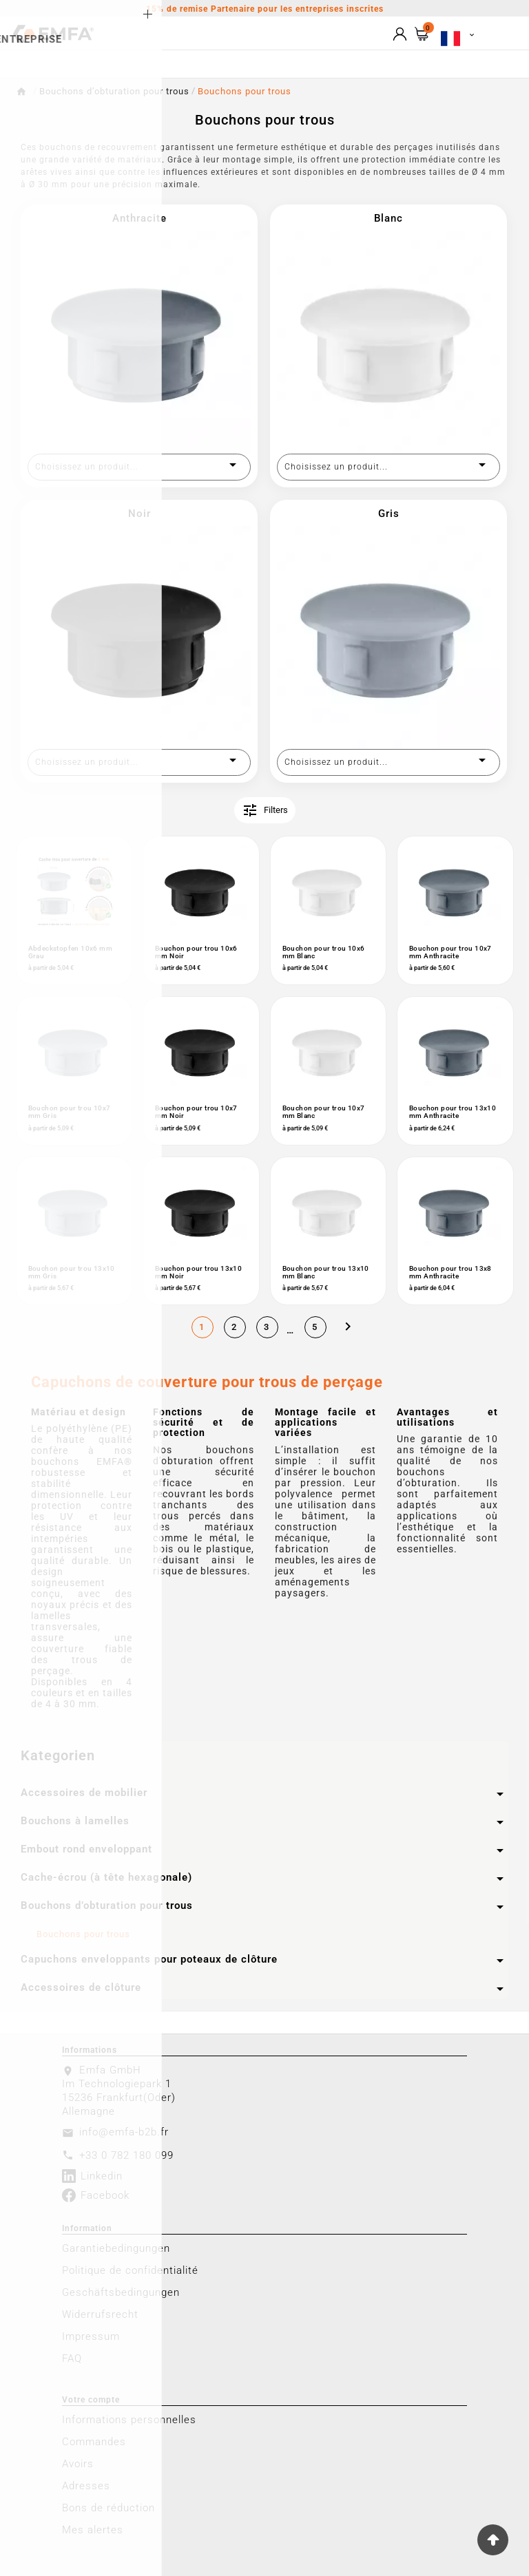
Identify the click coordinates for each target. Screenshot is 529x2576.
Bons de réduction (108, 2508)
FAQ (72, 2358)
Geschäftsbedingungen (121, 2292)
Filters (265, 810)
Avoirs (78, 2464)
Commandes (94, 2442)
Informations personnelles (129, 2420)
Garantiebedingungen (116, 2248)
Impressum (91, 2336)
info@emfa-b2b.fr (124, 2132)
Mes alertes (92, 2530)
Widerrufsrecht (100, 2314)
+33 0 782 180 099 (126, 2155)
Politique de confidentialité (130, 2270)
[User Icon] (399, 34)
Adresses (86, 2486)
